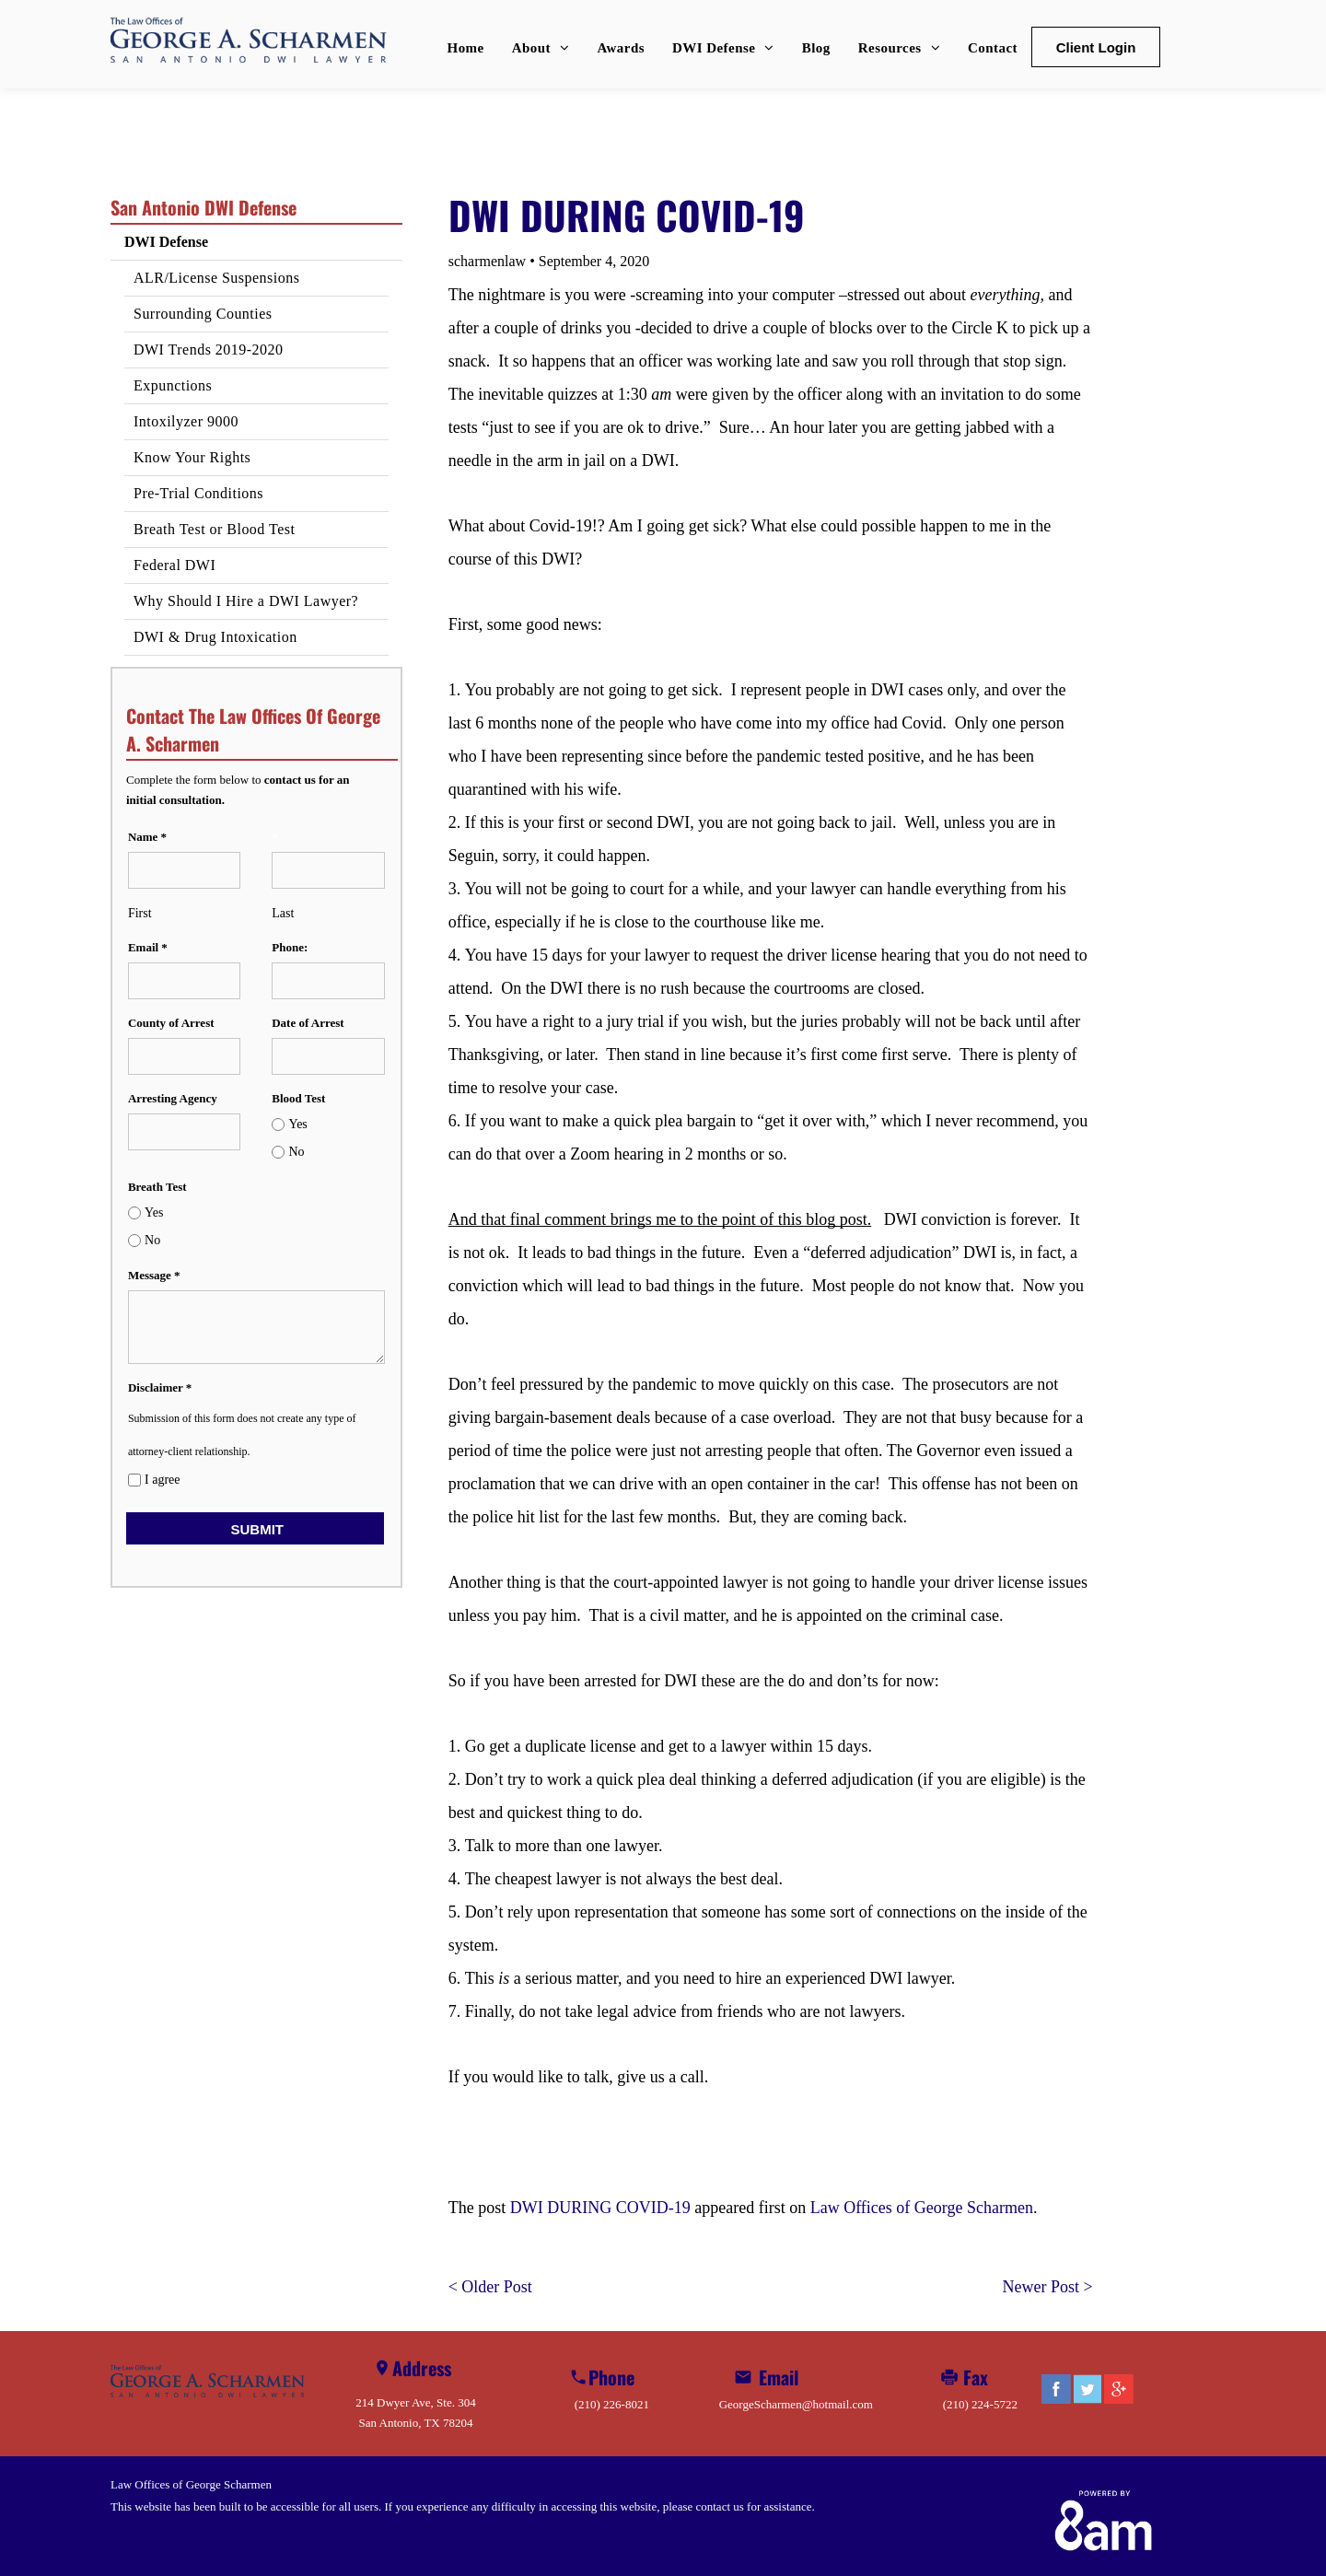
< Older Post (490, 2287)
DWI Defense (166, 242)
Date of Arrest (307, 1023)
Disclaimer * (160, 1387)
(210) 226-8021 (612, 2404)
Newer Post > (1048, 2287)
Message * (154, 1275)
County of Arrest (171, 1023)
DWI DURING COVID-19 (600, 2207)
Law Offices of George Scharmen (921, 2207)
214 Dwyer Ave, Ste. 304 (415, 2402)
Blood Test (298, 1098)
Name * (147, 837)
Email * (148, 947)
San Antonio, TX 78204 (416, 2423)
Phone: (290, 947)
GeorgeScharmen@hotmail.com (796, 2404)
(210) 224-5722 (980, 2404)
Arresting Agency (172, 1098)
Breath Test (157, 1187)
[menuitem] (466, 47)
